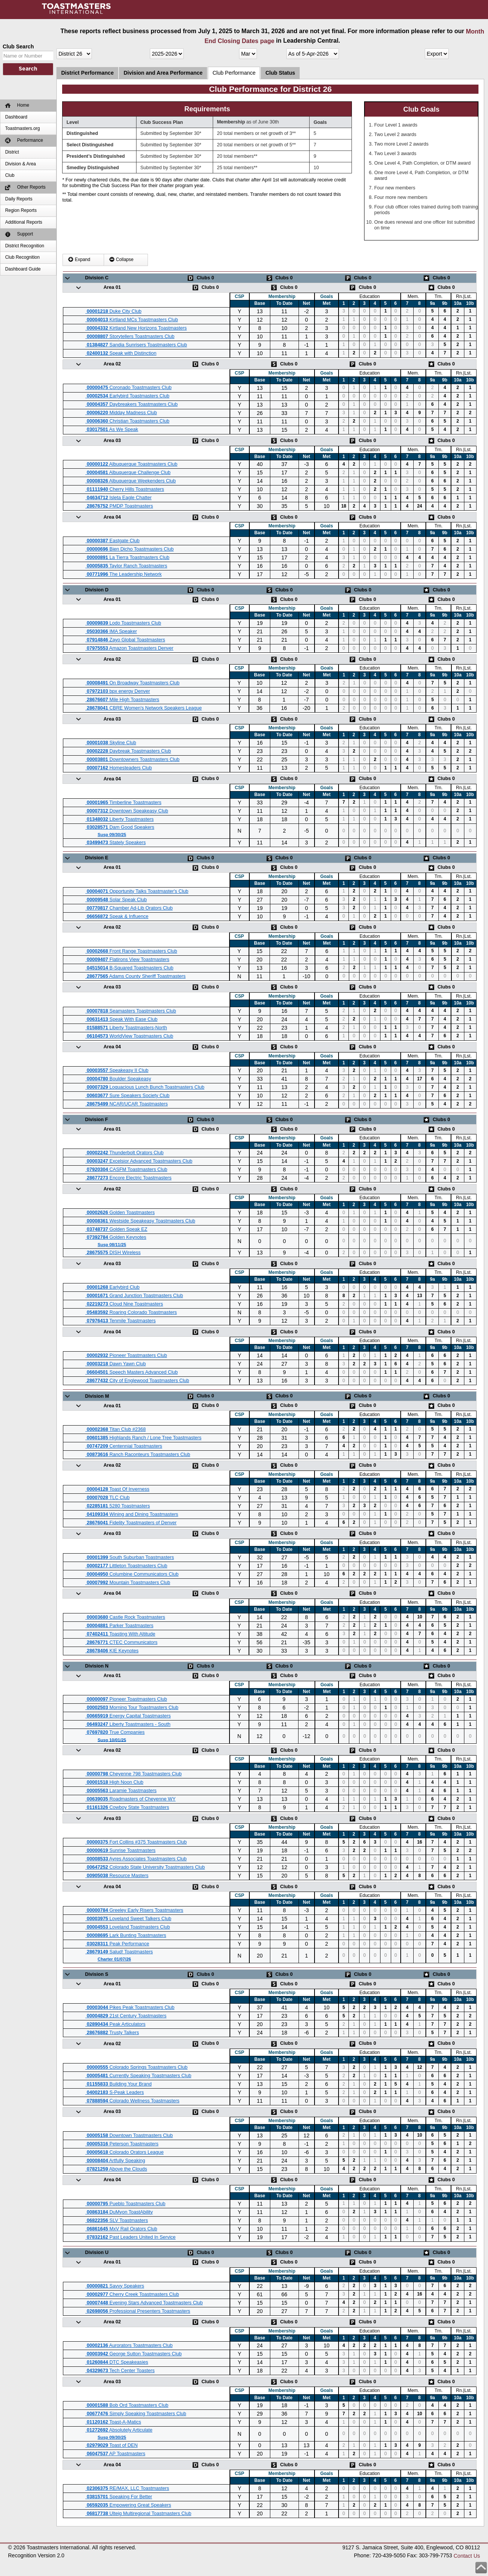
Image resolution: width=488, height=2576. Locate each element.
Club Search (18, 46)
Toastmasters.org (22, 128)
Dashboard (16, 117)
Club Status (280, 73)
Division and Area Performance (163, 73)
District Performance (87, 73)
